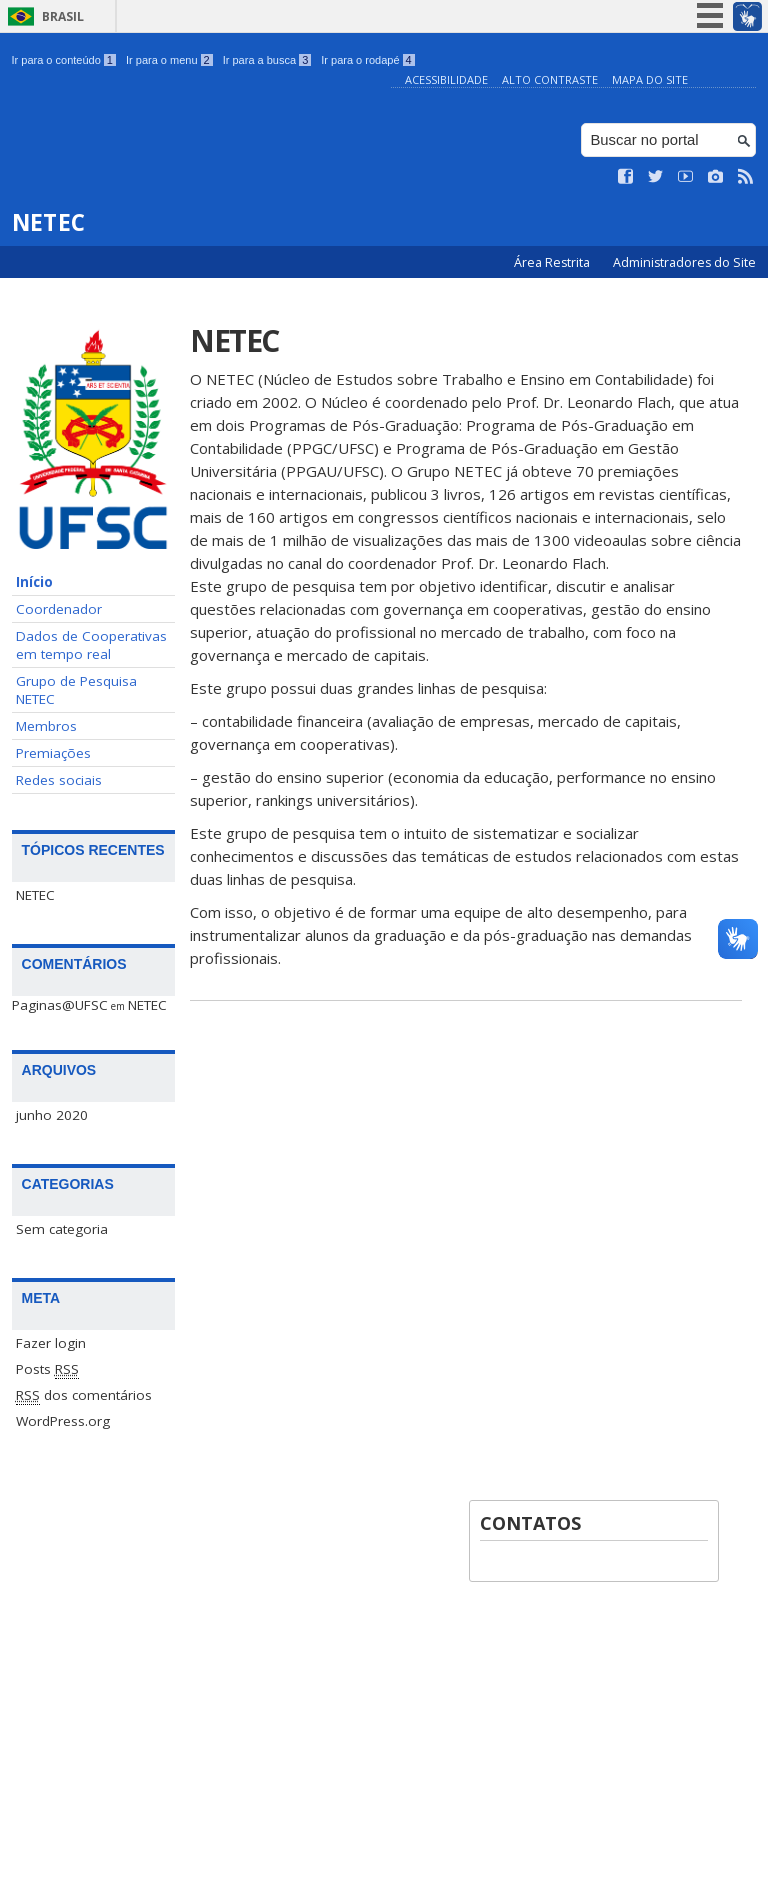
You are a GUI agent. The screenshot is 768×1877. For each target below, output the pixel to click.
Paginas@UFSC (60, 1005)
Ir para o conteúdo (64, 60)
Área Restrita (553, 262)
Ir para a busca (267, 60)
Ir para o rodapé (367, 60)
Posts (47, 1369)
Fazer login (51, 1343)
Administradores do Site (684, 262)
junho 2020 (52, 1115)
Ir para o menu (169, 60)
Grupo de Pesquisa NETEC (76, 690)
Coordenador (59, 609)
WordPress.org (63, 1421)
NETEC (35, 895)
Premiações (53, 753)
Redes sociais (59, 780)
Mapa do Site (650, 79)
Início (34, 582)
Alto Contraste (550, 79)
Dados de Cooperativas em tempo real (91, 645)
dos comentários (84, 1395)
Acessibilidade (446, 79)
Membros (46, 726)
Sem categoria (62, 1229)
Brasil (63, 16)
